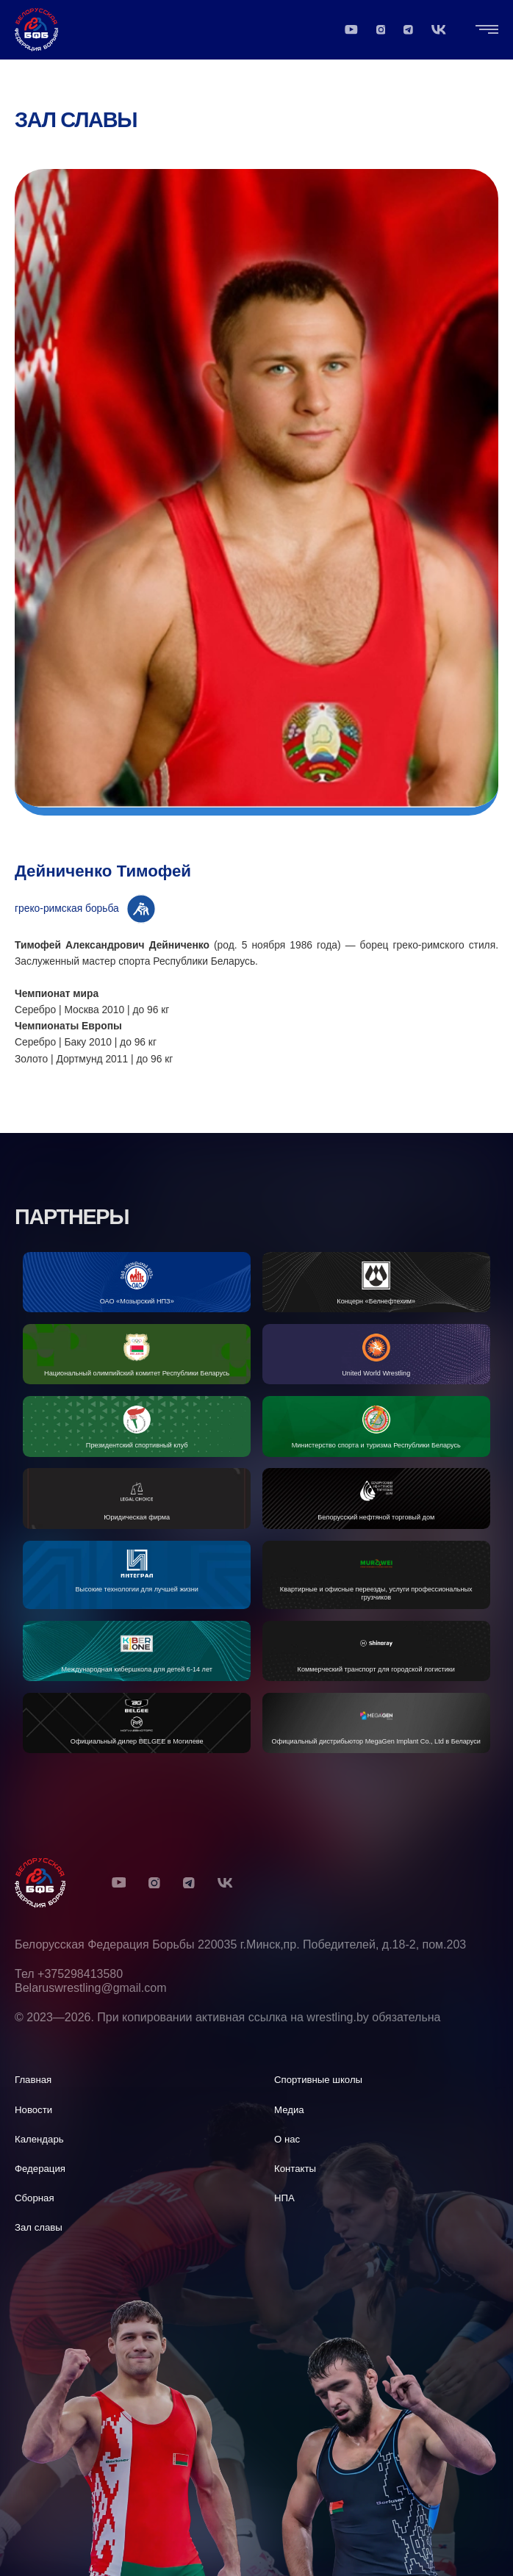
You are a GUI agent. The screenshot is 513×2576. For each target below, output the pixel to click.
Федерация (40, 2168)
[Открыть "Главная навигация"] (487, 29)
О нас (287, 2139)
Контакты (295, 2168)
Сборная (34, 2197)
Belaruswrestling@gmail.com (91, 1988)
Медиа (289, 2109)
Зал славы (76, 120)
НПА (284, 2197)
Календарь (39, 2139)
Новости (33, 2109)
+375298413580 (80, 1974)
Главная (33, 2079)
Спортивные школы (318, 2079)
